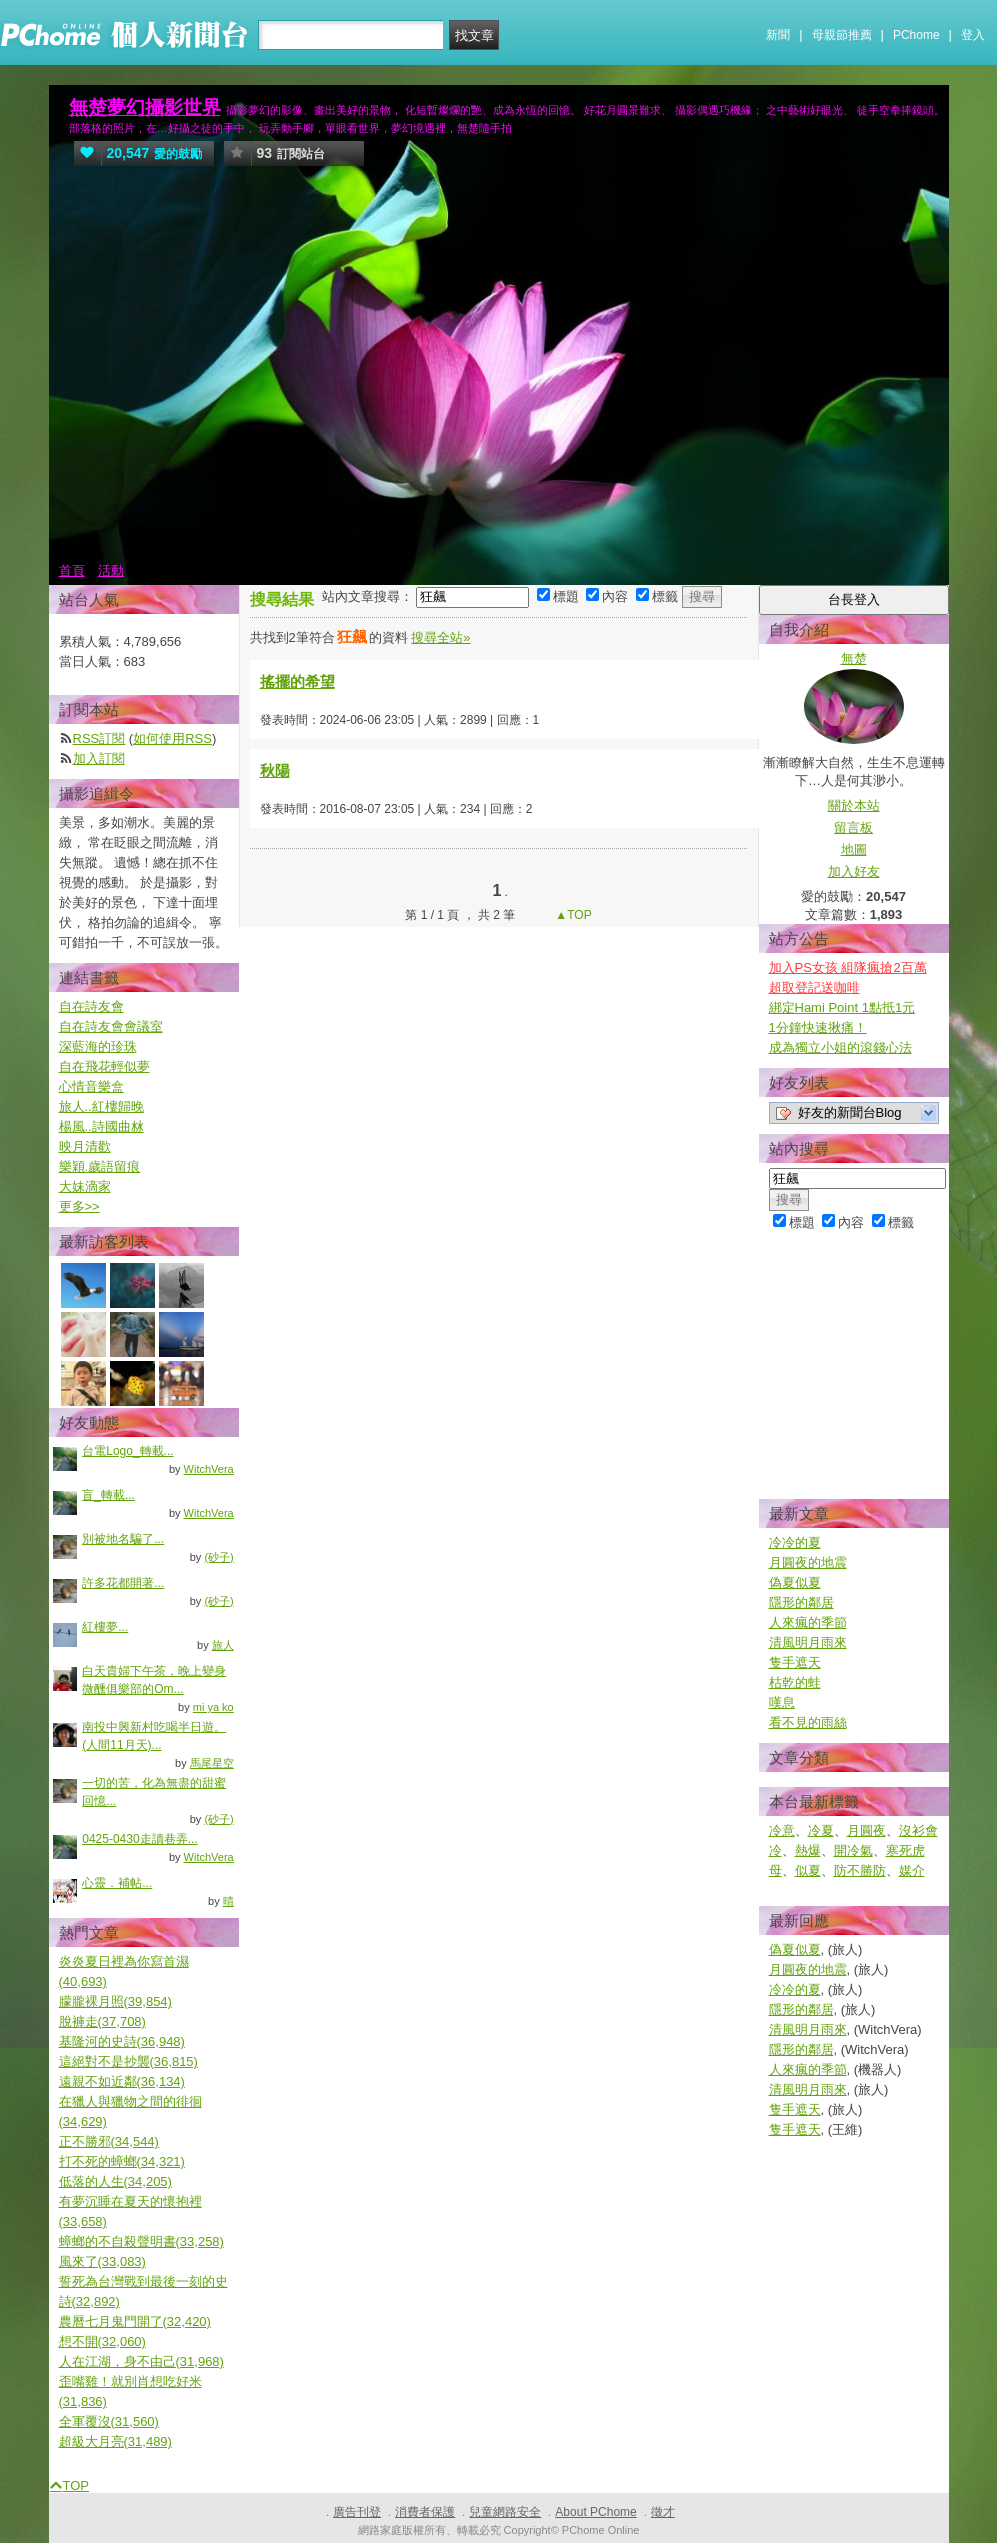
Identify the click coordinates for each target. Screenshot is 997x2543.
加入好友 (854, 871)
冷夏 (821, 1830)
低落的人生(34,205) (115, 2181)
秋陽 (275, 770)
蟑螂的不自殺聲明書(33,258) (141, 2241)
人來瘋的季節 (808, 1622)
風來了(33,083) (102, 2261)
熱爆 (808, 1850)
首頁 (72, 570)
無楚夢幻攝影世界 (145, 107)
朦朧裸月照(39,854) (115, 2001)
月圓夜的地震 (808, 1562)
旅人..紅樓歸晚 (101, 1106)
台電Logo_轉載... (127, 1451)
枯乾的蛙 (795, 1682)
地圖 (854, 849)
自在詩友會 (91, 1006)
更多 (79, 1206)
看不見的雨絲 (808, 1722)
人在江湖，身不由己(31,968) (141, 2361)
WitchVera (209, 1469)
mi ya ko (213, 1707)
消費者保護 (425, 2512)
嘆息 (782, 1702)
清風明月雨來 (808, 1642)
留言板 (853, 827)
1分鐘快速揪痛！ (818, 1027)
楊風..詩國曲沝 (101, 1126)
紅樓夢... (105, 1627)
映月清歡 (85, 1146)
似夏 (808, 1870)
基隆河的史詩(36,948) (122, 2041)
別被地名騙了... (123, 1539)
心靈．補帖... (117, 1883)
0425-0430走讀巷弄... (139, 1839)
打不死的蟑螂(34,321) (122, 2161)
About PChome (595, 2512)
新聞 (778, 35)
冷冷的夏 (795, 1542)
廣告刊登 (357, 2512)
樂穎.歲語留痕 (100, 1166)
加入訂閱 (99, 758)
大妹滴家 (85, 1186)
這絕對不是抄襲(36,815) (128, 2061)
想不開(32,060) (102, 2341)
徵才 (663, 2512)
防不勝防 (860, 1870)
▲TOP (572, 915)
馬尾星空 (212, 1763)
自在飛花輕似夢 (104, 1066)
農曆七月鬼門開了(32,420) (135, 2321)
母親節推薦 (842, 35)
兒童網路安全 (505, 2512)
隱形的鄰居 (801, 1602)
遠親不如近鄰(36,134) (122, 2081)
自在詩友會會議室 (111, 1026)
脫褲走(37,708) (102, 2021)
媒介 (912, 1870)
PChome (916, 35)
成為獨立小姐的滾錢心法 (840, 1047)
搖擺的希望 (297, 681)
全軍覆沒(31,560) (109, 2421)
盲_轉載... (108, 1495)
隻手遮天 (795, 1662)
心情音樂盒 (91, 1086)
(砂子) (218, 1557)
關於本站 (854, 805)
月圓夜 (866, 1830)
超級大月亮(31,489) (115, 2441)
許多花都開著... (123, 1583)
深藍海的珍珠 (98, 1046)
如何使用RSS (172, 738)
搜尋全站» (440, 637)
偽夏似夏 (795, 1582)
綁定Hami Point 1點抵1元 (842, 1007)
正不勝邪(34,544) (109, 2141)
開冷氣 (853, 1850)
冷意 (782, 1830)
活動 (111, 570)
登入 (973, 35)
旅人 (223, 1645)
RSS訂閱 (99, 738)
